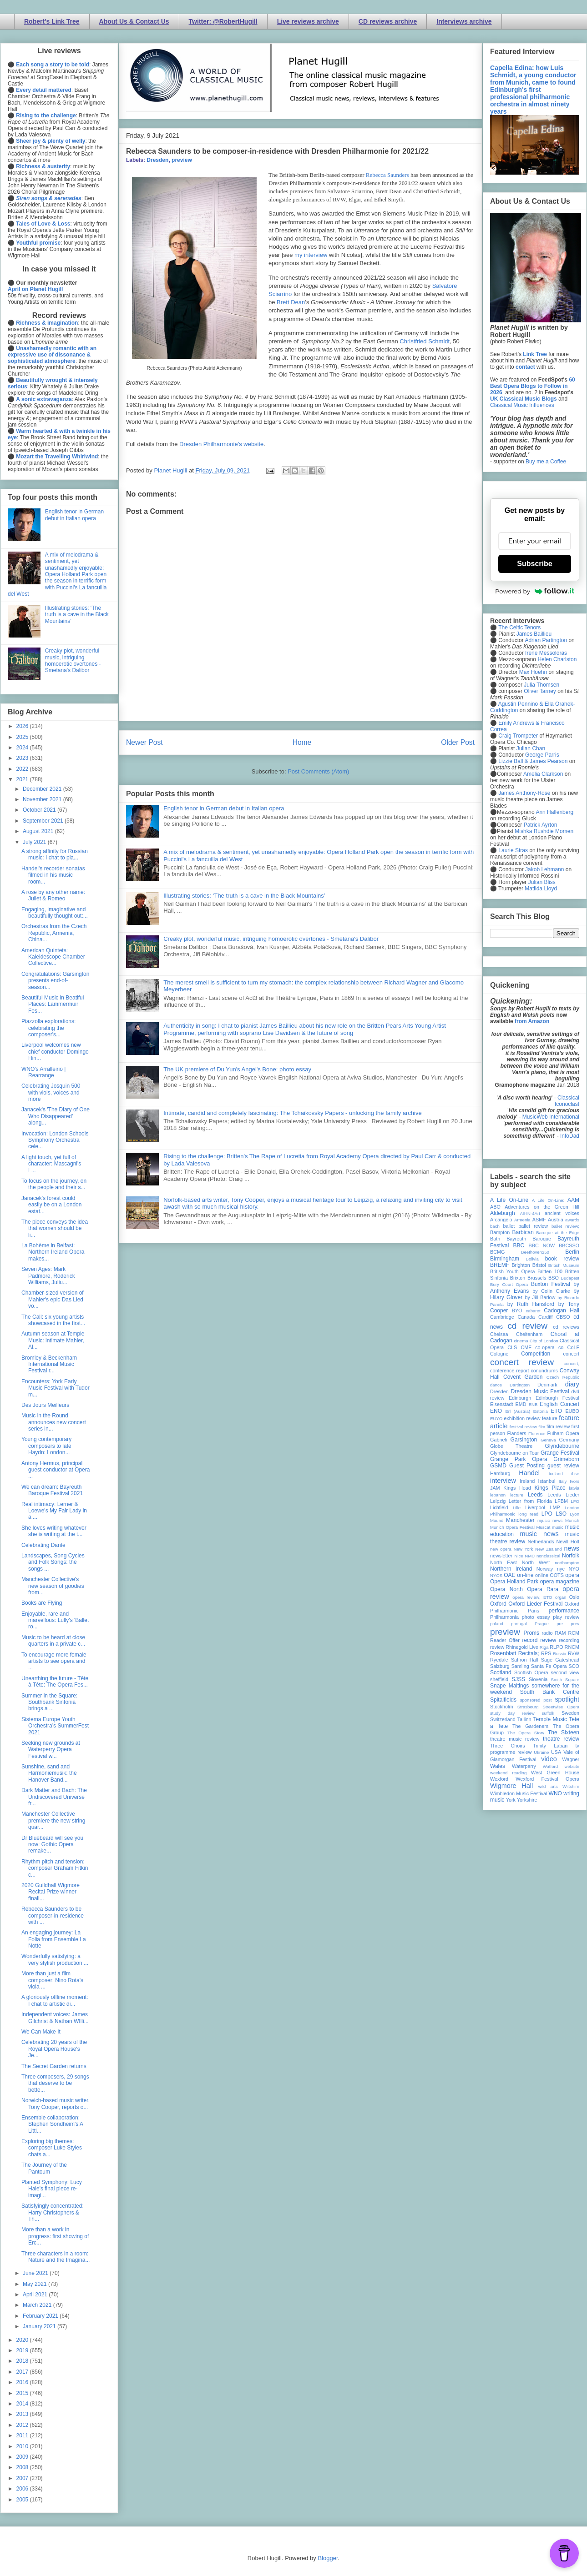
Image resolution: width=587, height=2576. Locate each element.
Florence (536, 1433)
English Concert (559, 1404)
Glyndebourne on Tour (514, 1453)
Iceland (556, 1473)
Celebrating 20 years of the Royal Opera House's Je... (54, 2049)
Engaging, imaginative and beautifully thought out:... (54, 912)
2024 (23, 747)
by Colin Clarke (551, 1291)
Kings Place (550, 1488)
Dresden (157, 160)
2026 (23, 726)
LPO (546, 1514)
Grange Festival (560, 1453)
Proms (531, 1633)
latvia (574, 1488)
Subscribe (534, 563)
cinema (521, 1340)
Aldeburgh (502, 1213)
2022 (23, 769)
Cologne (499, 1353)
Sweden (570, 1713)
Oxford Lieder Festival (535, 1604)
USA (556, 1752)
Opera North (506, 1589)
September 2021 (44, 821)
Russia (559, 1653)
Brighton (520, 1265)
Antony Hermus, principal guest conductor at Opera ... (55, 1470)
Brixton (518, 1277)
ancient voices (562, 1213)
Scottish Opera (531, 1672)
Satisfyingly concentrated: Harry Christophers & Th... (52, 2212)
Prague (542, 1623)
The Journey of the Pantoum (44, 2168)
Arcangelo (501, 1219)
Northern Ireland (511, 1569)
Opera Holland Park (514, 1581)
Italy (563, 1481)
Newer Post (144, 742)
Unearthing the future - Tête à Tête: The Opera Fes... (54, 1681)
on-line (525, 1575)
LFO (575, 1501)
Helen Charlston (557, 659)
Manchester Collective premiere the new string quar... (53, 1820)
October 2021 (40, 810)
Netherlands (540, 1541)
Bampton (500, 1232)
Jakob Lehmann (544, 869)
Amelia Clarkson (543, 774)
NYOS (496, 1575)
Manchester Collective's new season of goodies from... (52, 1586)
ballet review (533, 1226)
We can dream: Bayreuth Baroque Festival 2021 (52, 1490)
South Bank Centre (549, 1692)
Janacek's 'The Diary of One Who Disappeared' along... (55, 1116)
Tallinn (524, 1719)
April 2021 (36, 2294)
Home (302, 742)
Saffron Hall (524, 1659)
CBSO (563, 1317)
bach (495, 1226)
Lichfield (499, 1507)
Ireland (527, 1481)
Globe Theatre (511, 1446)
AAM (573, 1200)
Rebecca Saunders (387, 174)
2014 (23, 2403)
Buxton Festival (550, 1284)
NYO (574, 1569)
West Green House (555, 1772)
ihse (575, 1473)
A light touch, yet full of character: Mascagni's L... (51, 1164)
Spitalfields (503, 1700)
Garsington (524, 1439)
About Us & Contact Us (134, 21)
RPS (546, 1653)
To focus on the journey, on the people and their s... (53, 1184)
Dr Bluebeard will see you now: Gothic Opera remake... (52, 1844)
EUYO (496, 1418)
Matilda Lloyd (541, 888)
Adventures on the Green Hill (542, 1207)
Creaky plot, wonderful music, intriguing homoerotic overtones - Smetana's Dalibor (271, 938)
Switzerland (503, 1719)
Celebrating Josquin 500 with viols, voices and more (50, 1092)
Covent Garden (522, 1377)
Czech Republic (563, 1377)
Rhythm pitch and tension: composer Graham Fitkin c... (54, 1868)
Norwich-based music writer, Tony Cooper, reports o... (55, 2103)
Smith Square (565, 1679)
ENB (533, 1404)
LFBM (561, 1501)
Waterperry (524, 1766)
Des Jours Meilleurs (45, 1405)
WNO (555, 1793)
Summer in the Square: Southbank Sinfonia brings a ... (49, 1702)
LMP (555, 1507)
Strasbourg (528, 1706)
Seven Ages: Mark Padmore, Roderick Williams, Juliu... (48, 1275)
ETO (556, 1411)
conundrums (544, 1370)
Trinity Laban (550, 1745)
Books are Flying (41, 1603)
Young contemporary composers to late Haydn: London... (46, 1446)
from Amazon (532, 1021)
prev (575, 1623)
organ (561, 1597)
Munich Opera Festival (512, 1527)
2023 (23, 758)
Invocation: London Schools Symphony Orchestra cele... (54, 1140)
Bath (495, 1238)
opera (572, 1575)
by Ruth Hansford (531, 1304)
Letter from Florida (530, 1501)
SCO (574, 1666)
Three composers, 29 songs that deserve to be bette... (55, 2083)
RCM (573, 1633)
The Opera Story (525, 1732)
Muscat (543, 1527)
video (549, 1759)
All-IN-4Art (530, 1213)
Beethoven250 (535, 1252)
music (557, 1527)
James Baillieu (534, 634)
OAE (509, 1575)
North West (536, 1562)
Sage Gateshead (560, 1659)
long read (528, 1513)
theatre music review (514, 1739)
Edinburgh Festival (557, 1398)
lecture (516, 1494)
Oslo (574, 1597)
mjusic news (549, 1520)
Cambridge (502, 1317)
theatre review (561, 1739)
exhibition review (522, 1418)
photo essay (536, 1617)
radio (546, 1633)
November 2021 (43, 799)
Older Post (458, 742)
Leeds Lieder (563, 1494)
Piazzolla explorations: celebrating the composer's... (48, 1028)
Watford (550, 1766)
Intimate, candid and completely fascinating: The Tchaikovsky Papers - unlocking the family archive (292, 1113)
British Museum (563, 1265)
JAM (495, 1488)
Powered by (534, 591)
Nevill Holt (568, 1541)
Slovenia (538, 1679)
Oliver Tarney (540, 691)
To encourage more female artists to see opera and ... (53, 1661)
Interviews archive (463, 21)
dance (496, 1384)
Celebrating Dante (43, 1545)
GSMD (498, 1465)
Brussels (536, 1277)
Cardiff (545, 1317)
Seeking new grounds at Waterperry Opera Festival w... (50, 1749)
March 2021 (38, 2305)
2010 (23, 2446)
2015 (23, 2393)
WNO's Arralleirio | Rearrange (43, 1072)
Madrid (496, 1520)
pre (560, 1623)
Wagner (570, 1759)
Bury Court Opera (509, 1284)
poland (496, 1623)
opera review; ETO (532, 1597)
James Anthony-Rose (524, 793)
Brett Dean (291, 302)
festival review (523, 1426)
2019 (23, 2350)
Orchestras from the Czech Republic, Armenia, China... (53, 933)
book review (562, 1258)
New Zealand (548, 1549)
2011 (23, 2435)
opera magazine (559, 1581)
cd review (527, 1326)
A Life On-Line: (548, 1200)
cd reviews (566, 1327)
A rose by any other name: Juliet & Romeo (53, 895)
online (541, 1575)
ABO (495, 1207)
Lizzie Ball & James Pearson (532, 761)
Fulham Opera (563, 1433)
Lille (517, 1507)
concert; (571, 1363)
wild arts (548, 1786)
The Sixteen (563, 1732)
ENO (496, 1411)
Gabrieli (498, 1439)
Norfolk (570, 1555)
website (571, 1766)
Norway (544, 1569)
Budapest (570, 1277)
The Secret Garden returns (53, 2066)
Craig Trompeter (518, 736)
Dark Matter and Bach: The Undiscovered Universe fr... (54, 1797)
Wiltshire (570, 1786)
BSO (553, 1277)
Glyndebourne (562, 1446)
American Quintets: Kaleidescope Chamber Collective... (53, 957)
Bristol (539, 1265)
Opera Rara (542, 1589)
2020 (23, 2340)
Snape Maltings (509, 1685)
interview (503, 1480)
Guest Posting (527, 1465)
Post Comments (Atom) (318, 771)
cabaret (533, 1310)
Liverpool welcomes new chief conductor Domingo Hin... (55, 1051)
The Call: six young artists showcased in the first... (53, 1320)
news (571, 1548)
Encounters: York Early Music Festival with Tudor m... (55, 1388)
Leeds (535, 1494)
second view (565, 1672)
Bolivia (532, 1258)
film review (558, 1426)
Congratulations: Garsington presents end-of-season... (55, 980)
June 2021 (36, 2273)
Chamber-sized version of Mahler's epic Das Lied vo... (52, 1299)
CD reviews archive (388, 21)
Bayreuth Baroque (528, 1238)
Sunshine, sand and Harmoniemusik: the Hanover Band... (49, 1773)
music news (539, 1533)
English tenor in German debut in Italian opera (223, 808)
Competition (535, 1354)
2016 (23, 2382)
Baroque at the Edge (557, 1232)
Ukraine (541, 1752)
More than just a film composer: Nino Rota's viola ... (52, 1980)
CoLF (573, 1347)
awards (572, 1219)
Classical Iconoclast (567, 1101)
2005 (23, 2499)
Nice (518, 1555)
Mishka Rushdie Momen (544, 831)
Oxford (498, 1604)
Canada (526, 1317)
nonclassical (548, 1555)
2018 (23, 2361)
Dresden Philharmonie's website (221, 444)
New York (523, 1549)
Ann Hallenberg (554, 812)
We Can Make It (41, 2032)
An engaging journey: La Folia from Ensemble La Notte (53, 1939)
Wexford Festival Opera (547, 1779)
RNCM (572, 1647)
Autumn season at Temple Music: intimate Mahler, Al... (53, 1340)
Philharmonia (504, 1617)
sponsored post (536, 1699)
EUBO (572, 1411)
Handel (529, 1472)
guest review (563, 1465)
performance (564, 1610)
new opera (500, 1549)
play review (566, 1617)
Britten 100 (549, 1271)
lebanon (498, 1494)
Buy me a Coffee (546, 461)
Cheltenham (529, 1334)
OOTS (557, 1575)
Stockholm (501, 1706)
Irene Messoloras (546, 653)
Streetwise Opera (561, 1706)
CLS (512, 1347)
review (497, 1647)
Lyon (574, 1513)
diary (572, 1384)
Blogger (328, 2558)
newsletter (501, 1555)
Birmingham (504, 1258)
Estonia (540, 1411)
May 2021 (35, 2284)
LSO (561, 1514)
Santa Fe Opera (549, 1666)
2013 (23, 2414)
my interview (310, 254)
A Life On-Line (509, 1200)
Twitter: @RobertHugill (223, 21)
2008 (23, 2467)
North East (503, 1562)
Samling (520, 1666)
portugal (519, 1623)
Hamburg (500, 1473)
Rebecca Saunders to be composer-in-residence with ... (52, 1915)
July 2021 (35, 842)
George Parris (542, 755)
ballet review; (565, 1226)
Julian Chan (530, 748)
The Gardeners (530, 1726)
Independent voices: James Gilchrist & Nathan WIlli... (55, 2017)
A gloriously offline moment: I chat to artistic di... (54, 2000)
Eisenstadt (501, 1404)
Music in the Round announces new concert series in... (53, 1422)
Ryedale (499, 1659)
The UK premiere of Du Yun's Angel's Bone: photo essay (237, 1069)
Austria (555, 1219)
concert (571, 1353)
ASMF (539, 1219)
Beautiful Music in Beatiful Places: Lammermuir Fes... (52, 1004)
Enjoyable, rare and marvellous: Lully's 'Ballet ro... (55, 1620)
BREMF (499, 1265)
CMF (526, 1347)
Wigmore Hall (511, 1785)
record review (539, 1640)
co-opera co (549, 1347)
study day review (512, 1713)
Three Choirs (507, 1745)
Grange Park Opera (518, 1459)
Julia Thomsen (541, 685)
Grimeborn (566, 1459)
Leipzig (498, 1501)
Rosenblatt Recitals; (514, 1653)
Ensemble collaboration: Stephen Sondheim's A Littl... (52, 2124)
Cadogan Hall (561, 1310)
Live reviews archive (308, 21)
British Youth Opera (512, 1271)
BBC (519, 1245)
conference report (509, 1370)
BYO (517, 1310)
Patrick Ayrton (540, 825)
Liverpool (535, 1507)
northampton (567, 1562)
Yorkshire (527, 1800)
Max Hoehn (533, 672)
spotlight (567, 1699)
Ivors (574, 1481)
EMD (521, 1404)
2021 (23, 779)
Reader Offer (505, 1640)
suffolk (548, 1713)
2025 (23, 737)
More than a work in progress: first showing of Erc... (55, 2236)
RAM (560, 1633)
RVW (573, 1653)
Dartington (520, 1384)
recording (569, 1640)
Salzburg (500, 1666)
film (541, 1426)
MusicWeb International (550, 1117)
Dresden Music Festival (540, 1391)
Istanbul (546, 1481)
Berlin (572, 1252)
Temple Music (550, 1719)
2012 (23, 2425)
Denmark (547, 1384)
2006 (23, 2489)
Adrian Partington (546, 640)
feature (549, 1418)
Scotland (500, 1672)
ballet (509, 1226)
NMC (530, 1555)
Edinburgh (520, 1398)
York (511, 1800)
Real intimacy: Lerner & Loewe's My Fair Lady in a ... (54, 1511)
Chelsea (499, 1334)
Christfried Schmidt (425, 341)
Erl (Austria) (517, 1411)
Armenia (522, 1219)
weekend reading (508, 1772)
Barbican (522, 1232)
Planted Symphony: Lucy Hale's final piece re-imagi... (51, 2189)
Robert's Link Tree (52, 21)
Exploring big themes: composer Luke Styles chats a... (51, 2148)
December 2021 (43, 789)
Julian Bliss (542, 882)
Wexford (499, 1779)
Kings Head (517, 1488)
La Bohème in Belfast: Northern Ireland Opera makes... (52, 1252)
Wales (497, 1766)
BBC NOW (542, 1245)
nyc (561, 1569)
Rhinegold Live (522, 1647)
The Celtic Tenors (519, 627)
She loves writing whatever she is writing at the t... (53, 1531)
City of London (544, 1340)
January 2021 (40, 2326)
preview (182, 160)
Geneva (548, 1439)
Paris (533, 1610)
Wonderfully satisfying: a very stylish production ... (54, 1959)
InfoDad (569, 1136)
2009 (23, 2457)
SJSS (518, 1679)
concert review (522, 1362)
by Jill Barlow (540, 1297)
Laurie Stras (512, 850)
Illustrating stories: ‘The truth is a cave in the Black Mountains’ (244, 895)
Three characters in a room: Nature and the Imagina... (55, 2256)
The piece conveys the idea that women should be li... (54, 1228)
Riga (544, 1647)
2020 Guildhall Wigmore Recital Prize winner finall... (50, 1892)
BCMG (497, 1252)
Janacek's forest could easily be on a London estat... (51, 1205)
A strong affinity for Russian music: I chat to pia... (54, 854)
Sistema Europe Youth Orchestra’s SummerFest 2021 (55, 1726)
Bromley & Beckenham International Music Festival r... (49, 1364)
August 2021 (39, 831)
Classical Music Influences (522, 405)
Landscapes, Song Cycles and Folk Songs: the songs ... (53, 1562)
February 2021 (41, 2316)
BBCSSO (569, 1245)
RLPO (556, 1647)
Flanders (516, 1433)
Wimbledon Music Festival (518, 1793)
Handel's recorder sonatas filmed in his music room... (53, 875)
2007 (23, 2478)
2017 (23, 2372)
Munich (572, 1520)
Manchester (520, 1520)
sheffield (499, 1679)
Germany (569, 1439)
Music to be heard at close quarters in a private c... (53, 1640)
